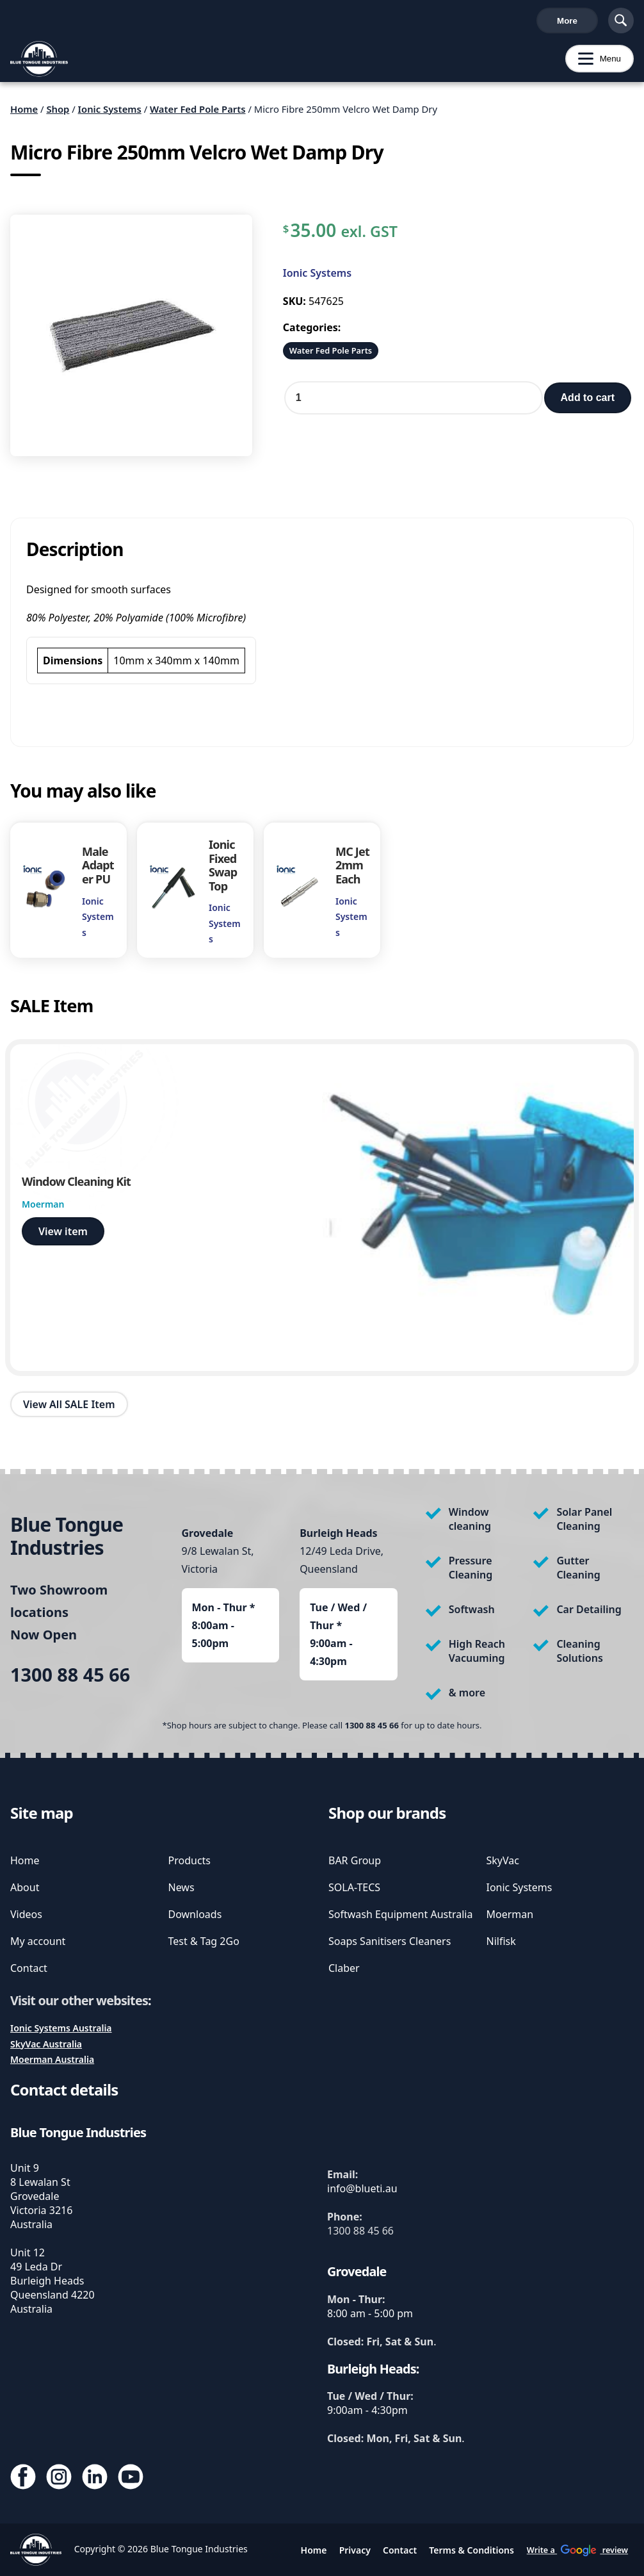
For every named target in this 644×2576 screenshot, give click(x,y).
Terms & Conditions (471, 2550)
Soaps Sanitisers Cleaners (389, 1941)
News (181, 1887)
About (24, 1887)
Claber (344, 1968)
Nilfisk (501, 1941)
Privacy (355, 2550)
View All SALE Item (69, 1409)
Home (24, 114)
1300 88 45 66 (44, 23)
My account (37, 1941)
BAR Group (354, 1860)
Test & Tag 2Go (203, 1941)
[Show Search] (621, 23)
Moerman (510, 1914)
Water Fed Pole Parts (198, 114)
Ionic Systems (109, 114)
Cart (576, 23)
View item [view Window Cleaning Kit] (63, 1236)
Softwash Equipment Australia (400, 1914)
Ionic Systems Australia (61, 2028)
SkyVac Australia (46, 2044)
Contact (28, 1968)
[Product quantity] (414, 403)
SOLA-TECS (354, 1887)
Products (189, 1860)
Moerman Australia (52, 2059)
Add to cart (588, 402)
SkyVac (503, 1860)
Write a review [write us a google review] (281, 22)
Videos (26, 1914)
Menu (593, 64)
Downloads (195, 1914)
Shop (57, 114)
